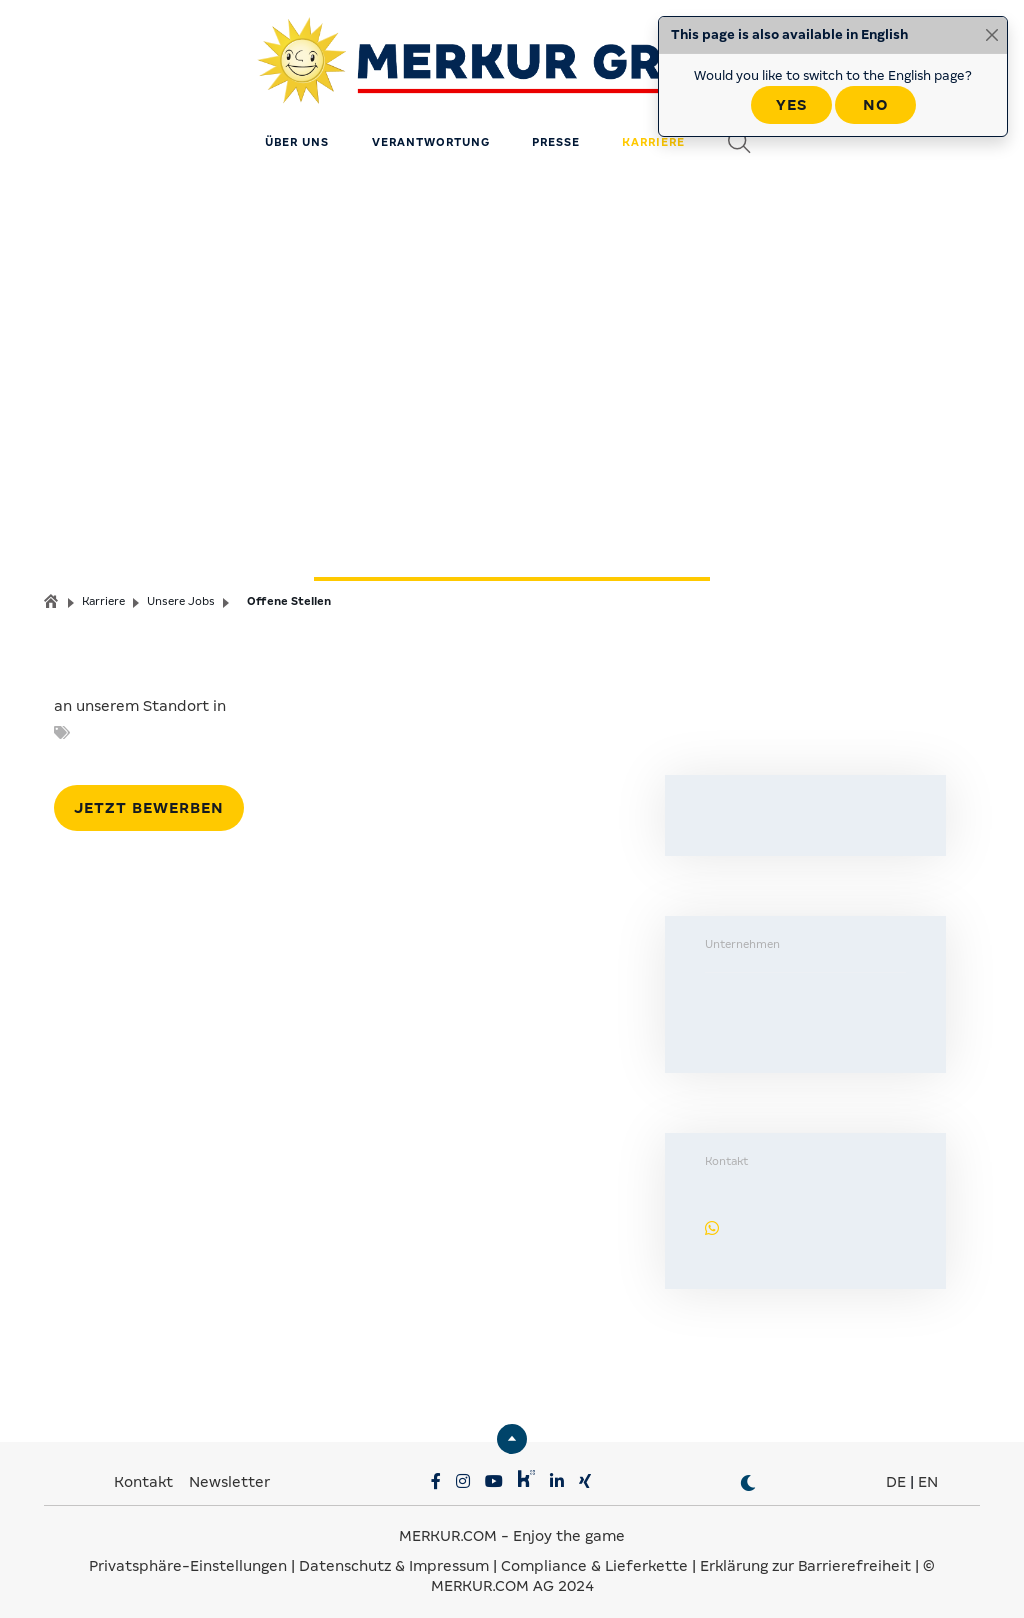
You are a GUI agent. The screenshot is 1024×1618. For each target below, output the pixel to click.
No (875, 105)
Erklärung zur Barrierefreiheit (805, 1558)
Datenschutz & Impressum (396, 1558)
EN (928, 1474)
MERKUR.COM (448, 1528)
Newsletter (229, 1474)
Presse (556, 135)
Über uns (297, 135)
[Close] (992, 35)
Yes (791, 105)
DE (896, 1474)
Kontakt (145, 1474)
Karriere (653, 135)
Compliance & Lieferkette (596, 1558)
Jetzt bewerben (149, 800)
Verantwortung (431, 135)
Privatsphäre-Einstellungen (188, 1558)
